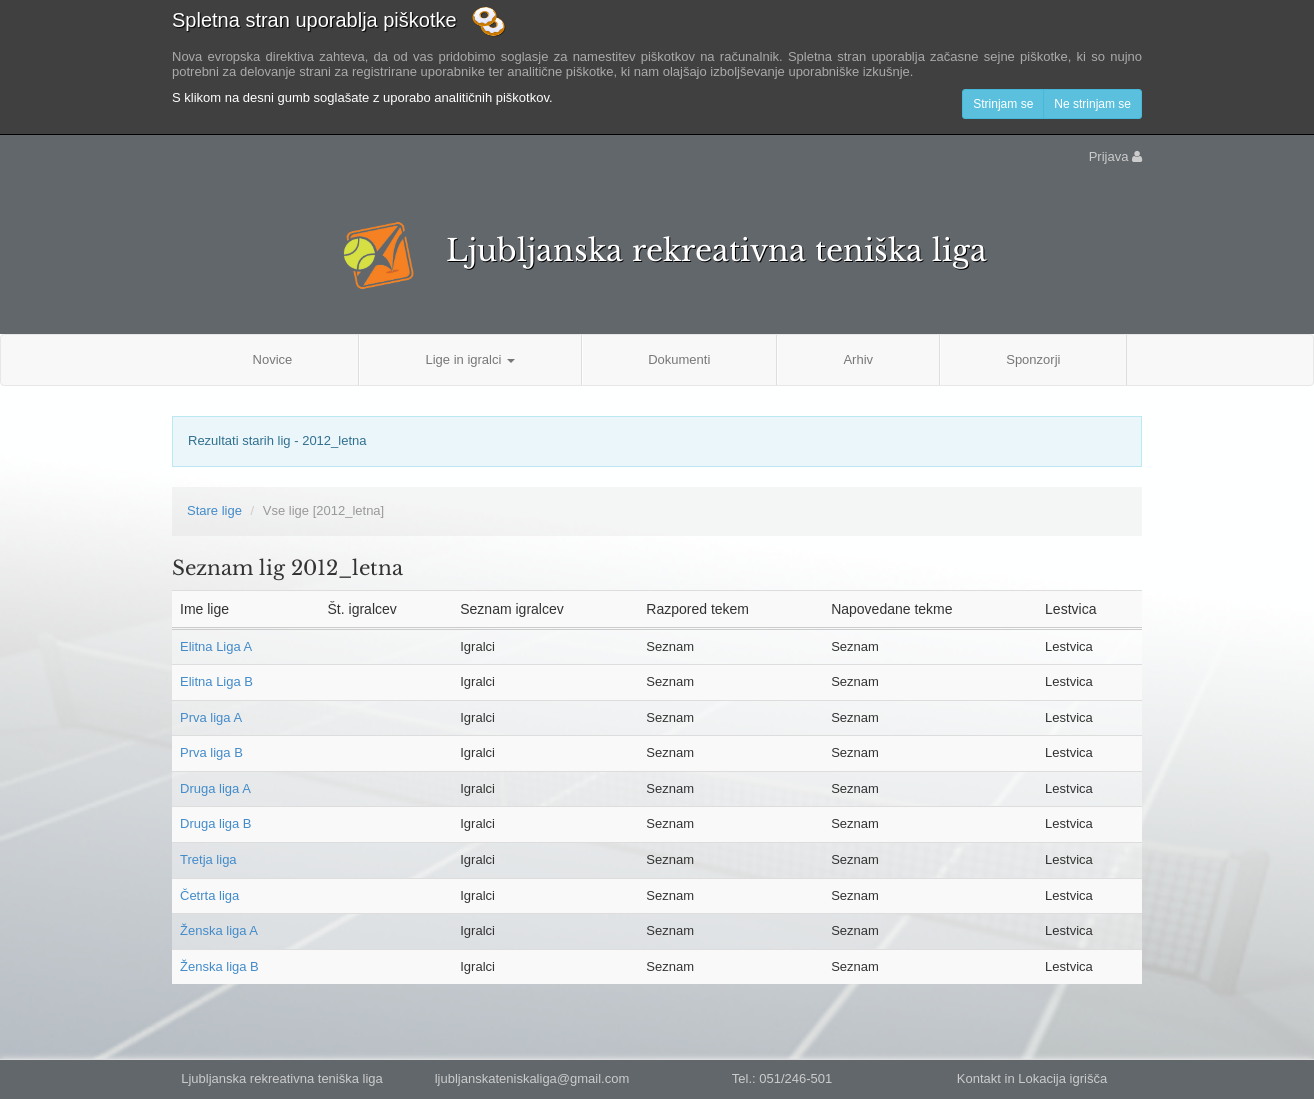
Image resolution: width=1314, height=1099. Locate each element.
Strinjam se (1003, 104)
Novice (273, 359)
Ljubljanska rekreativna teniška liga (716, 250)
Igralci (477, 646)
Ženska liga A (219, 930)
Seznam (670, 646)
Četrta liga (209, 895)
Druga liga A (215, 788)
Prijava (1115, 156)
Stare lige (214, 510)
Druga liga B (216, 823)
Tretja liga (208, 859)
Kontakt (979, 1078)
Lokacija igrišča (1062, 1078)
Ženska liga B (219, 966)
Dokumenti (679, 359)
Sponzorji (1033, 359)
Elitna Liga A (216, 646)
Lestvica (1069, 646)
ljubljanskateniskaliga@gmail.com (532, 1078)
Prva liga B (211, 752)
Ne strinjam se (1092, 104)
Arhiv (858, 359)
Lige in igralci (470, 359)
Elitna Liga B (216, 681)
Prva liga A (211, 717)
